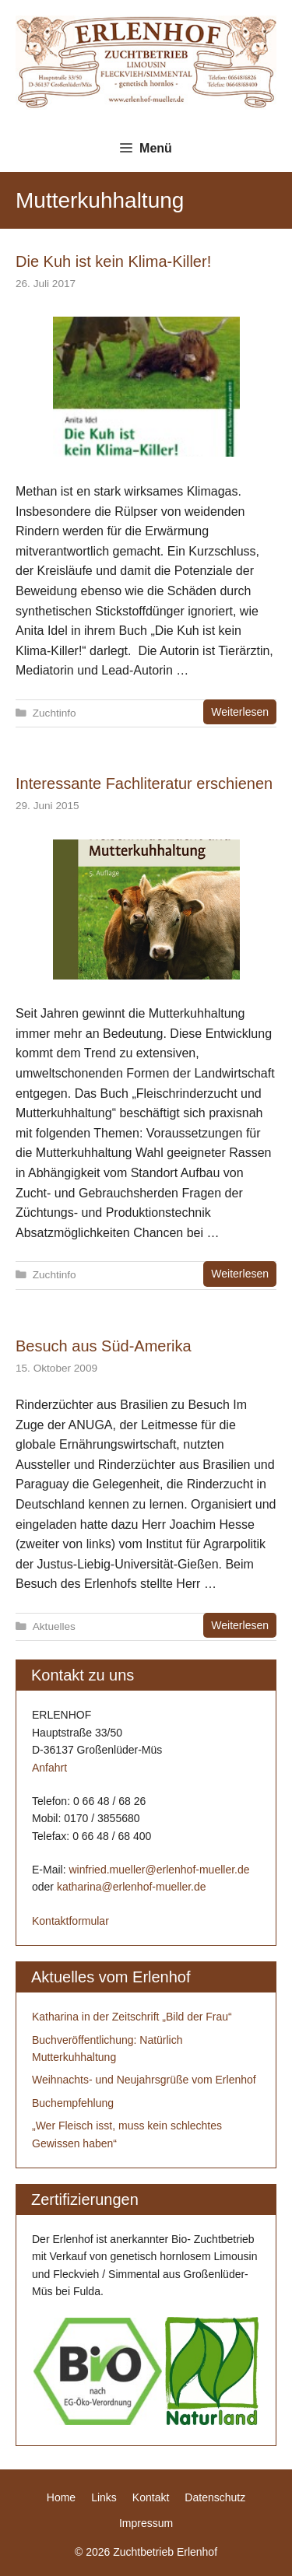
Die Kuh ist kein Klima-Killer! (113, 261)
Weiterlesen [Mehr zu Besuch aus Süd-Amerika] (240, 1625)
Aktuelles (54, 1626)
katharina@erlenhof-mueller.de (131, 1886)
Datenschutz (215, 2497)
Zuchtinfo (54, 713)
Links (104, 2497)
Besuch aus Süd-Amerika (104, 1346)
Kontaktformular (70, 1921)
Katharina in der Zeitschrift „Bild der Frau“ (132, 2016)
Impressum (146, 2523)
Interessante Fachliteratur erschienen (144, 783)
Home (61, 2497)
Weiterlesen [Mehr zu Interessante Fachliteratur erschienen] (240, 1273)
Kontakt (150, 2497)
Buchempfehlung (73, 2103)
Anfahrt (49, 1767)
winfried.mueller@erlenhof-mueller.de (159, 1869)
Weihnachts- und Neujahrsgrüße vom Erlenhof (144, 2079)
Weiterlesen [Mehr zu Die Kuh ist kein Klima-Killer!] (240, 712)
